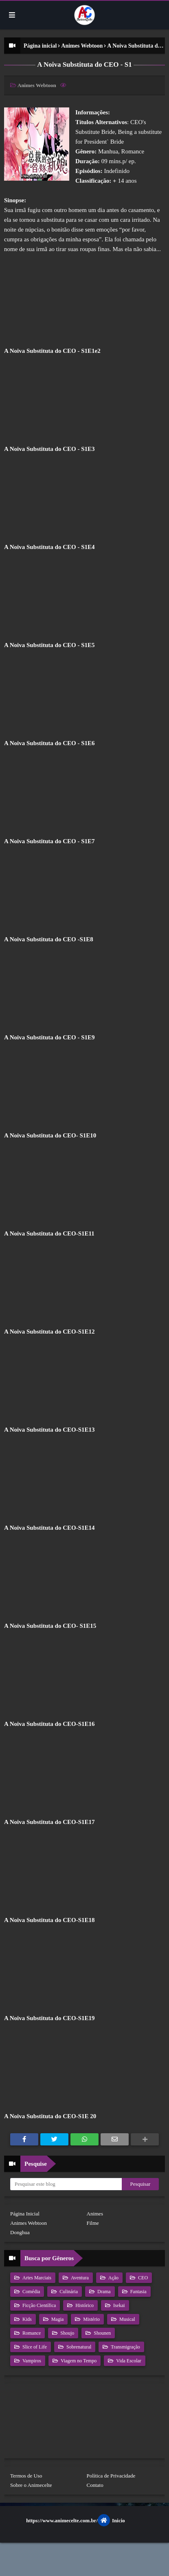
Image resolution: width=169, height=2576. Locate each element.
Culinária (68, 2291)
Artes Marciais (36, 2278)
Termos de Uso (26, 2476)
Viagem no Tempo (78, 2361)
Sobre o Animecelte (31, 2485)
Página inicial (40, 46)
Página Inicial (25, 2214)
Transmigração (125, 2347)
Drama (103, 2291)
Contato (95, 2485)
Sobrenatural (78, 2347)
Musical (126, 2319)
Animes (95, 2214)
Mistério (91, 2319)
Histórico (84, 2305)
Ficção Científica (38, 2305)
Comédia (30, 2291)
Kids (26, 2319)
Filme (93, 2223)
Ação (113, 2278)
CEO (142, 2278)
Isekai (118, 2305)
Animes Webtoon (82, 46)
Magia (57, 2319)
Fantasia (138, 2291)
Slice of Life (34, 2347)
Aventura (79, 2278)
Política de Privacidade (111, 2476)
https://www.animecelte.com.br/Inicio (75, 2520)
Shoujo (66, 2333)
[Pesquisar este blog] (66, 2184)
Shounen (101, 2333)
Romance (31, 2333)
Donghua (20, 2232)
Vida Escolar (128, 2361)
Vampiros (31, 2361)
